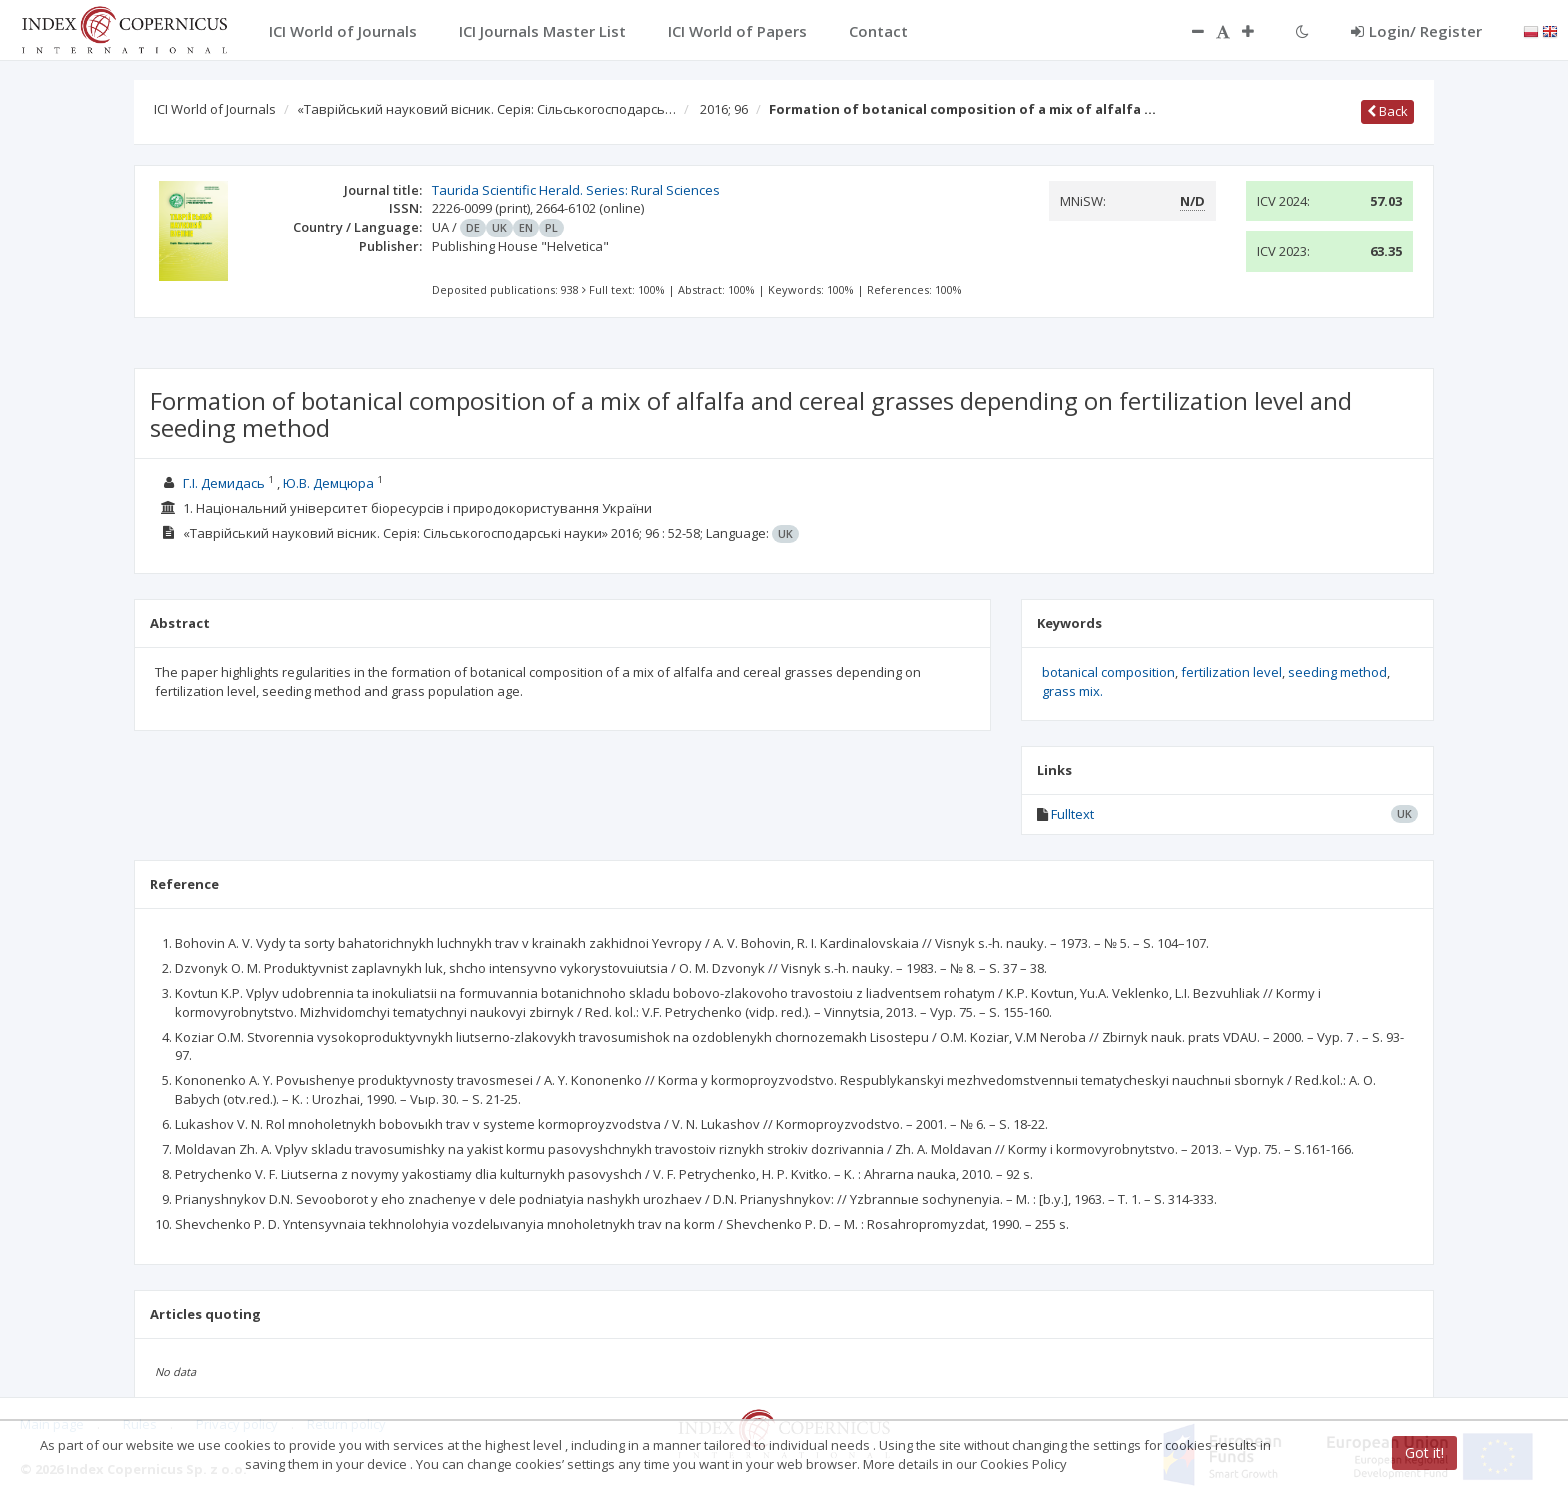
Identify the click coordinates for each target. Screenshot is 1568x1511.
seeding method (1337, 672)
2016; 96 (724, 109)
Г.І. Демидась (224, 483)
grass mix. (1072, 691)
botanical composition (1108, 672)
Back (1387, 111)
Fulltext (1072, 814)
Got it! (1424, 1452)
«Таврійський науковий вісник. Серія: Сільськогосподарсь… (486, 109)
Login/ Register (1416, 31)
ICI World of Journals (215, 109)
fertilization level (1231, 672)
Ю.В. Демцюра (328, 483)
